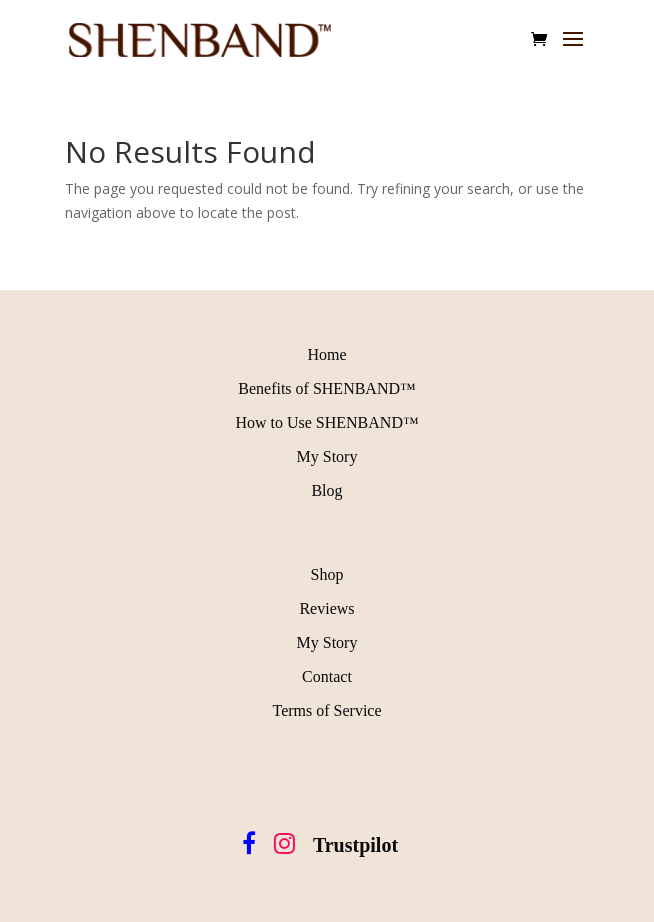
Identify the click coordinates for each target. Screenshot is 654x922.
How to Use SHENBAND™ (326, 422)
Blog (326, 490)
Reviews (326, 608)
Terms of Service (326, 710)
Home (326, 354)
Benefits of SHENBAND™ (326, 388)
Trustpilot (355, 845)
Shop (327, 574)
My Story (327, 456)
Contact (327, 676)
